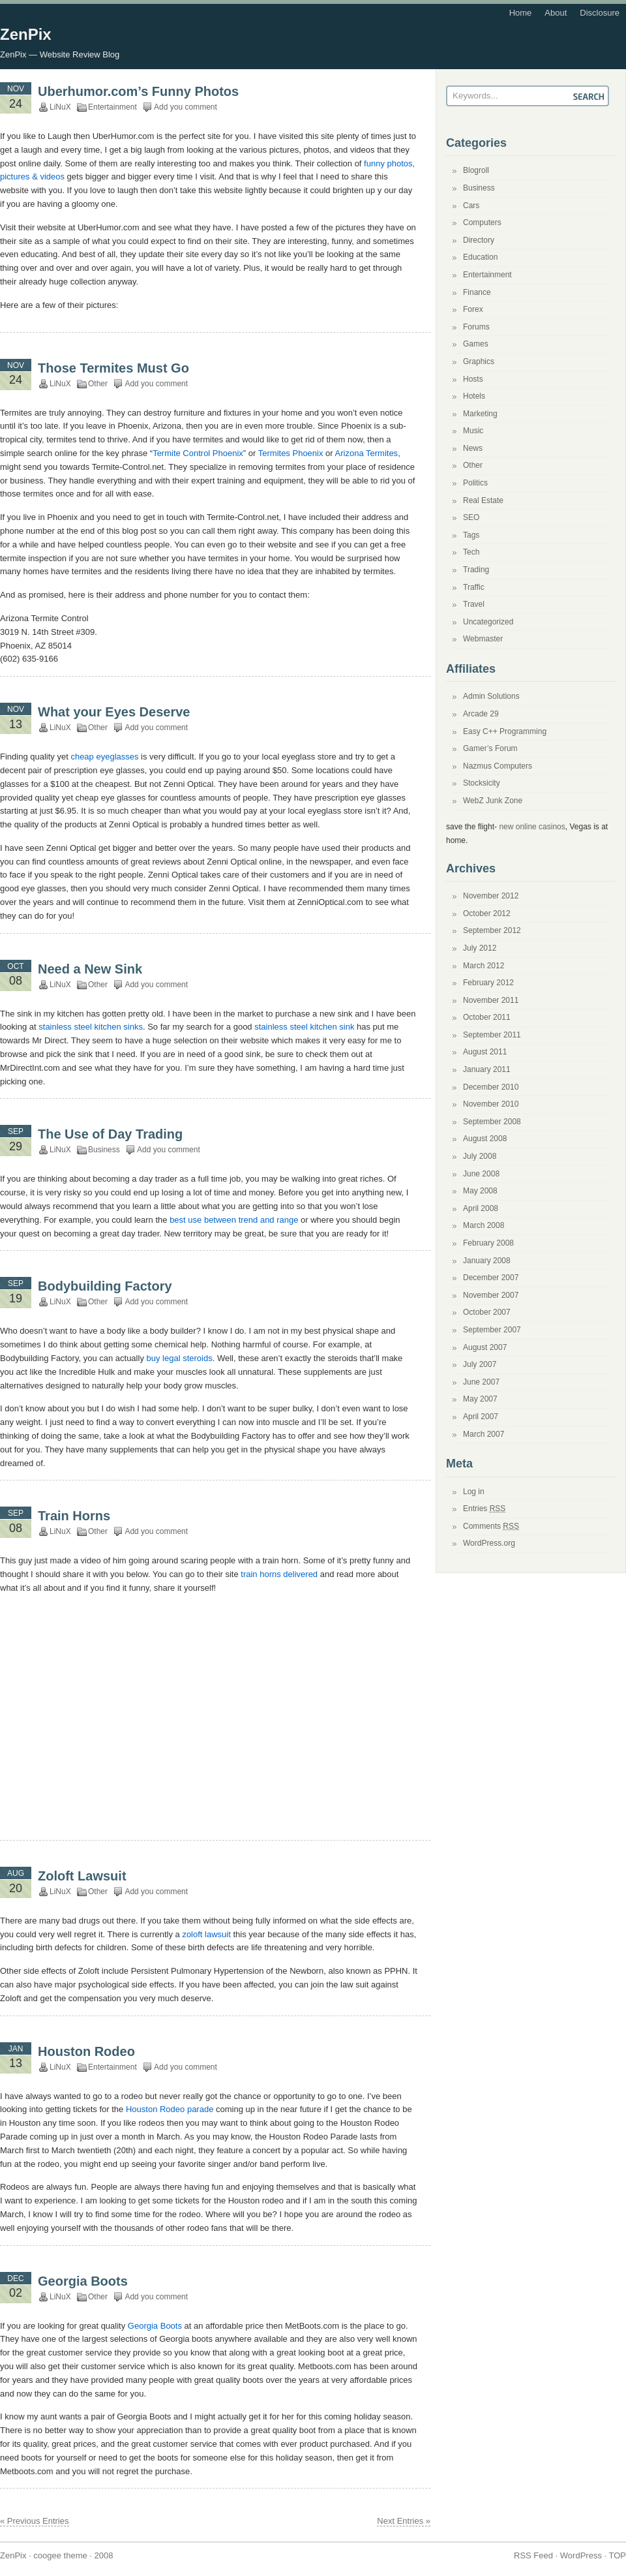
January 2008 (487, 1260)
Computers (482, 222)
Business (104, 1149)
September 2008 (492, 1121)
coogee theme (60, 2555)
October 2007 (487, 1312)
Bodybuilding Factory (105, 1286)
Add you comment (185, 107)
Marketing (480, 413)
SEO (471, 517)
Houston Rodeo (86, 2051)
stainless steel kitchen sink (304, 1027)
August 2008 (485, 1138)
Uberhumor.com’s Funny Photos (138, 91)
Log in (473, 1491)
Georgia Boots (83, 2281)
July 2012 (479, 948)
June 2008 (481, 1173)
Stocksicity (481, 783)
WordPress (581, 2555)
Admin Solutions (491, 696)
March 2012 (483, 965)
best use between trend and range (234, 1220)
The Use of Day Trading (110, 1134)
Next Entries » (403, 2521)
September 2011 (492, 1034)
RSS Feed (533, 2555)
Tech (471, 552)
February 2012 (488, 982)
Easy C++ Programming (504, 731)
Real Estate (483, 500)
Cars (471, 205)
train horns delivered (279, 1574)
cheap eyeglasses (104, 756)
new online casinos (532, 826)
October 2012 (487, 913)
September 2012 (492, 930)
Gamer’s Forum (490, 748)
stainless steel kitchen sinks (90, 1027)
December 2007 (490, 1277)
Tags (471, 535)
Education (480, 257)
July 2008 (479, 1156)
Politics (475, 482)
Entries (484, 1508)
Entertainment (112, 107)
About (555, 13)
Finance (477, 292)
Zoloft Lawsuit (82, 1876)
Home (520, 13)
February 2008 (488, 1243)
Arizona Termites (366, 453)
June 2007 (481, 1382)
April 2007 (480, 1416)
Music (473, 430)
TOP (618, 2555)
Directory (478, 240)
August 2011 (485, 1051)
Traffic (473, 587)
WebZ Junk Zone (492, 800)
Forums (476, 326)
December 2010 (490, 1087)
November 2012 (490, 895)
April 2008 (480, 1208)
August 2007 (485, 1347)
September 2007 (492, 1329)
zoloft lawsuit (206, 1934)
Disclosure (599, 13)
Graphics (478, 361)
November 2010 (490, 1104)
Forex (473, 309)
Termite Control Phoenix (198, 453)
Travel (473, 604)
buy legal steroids (180, 1358)
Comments (491, 1526)
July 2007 (479, 1364)
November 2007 (490, 1295)
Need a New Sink (90, 969)
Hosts (473, 379)
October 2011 (487, 1017)
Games (475, 343)
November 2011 (490, 1000)
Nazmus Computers (497, 766)
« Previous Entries (34, 2521)
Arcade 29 (481, 713)
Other (98, 383)
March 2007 (483, 1434)
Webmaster (483, 638)
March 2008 (483, 1225)
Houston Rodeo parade (169, 2109)
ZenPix (26, 34)
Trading (476, 569)
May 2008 (480, 1190)
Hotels (474, 396)
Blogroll (476, 170)
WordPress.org (489, 1543)
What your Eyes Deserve (114, 712)
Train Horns (74, 1516)
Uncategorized (488, 621)
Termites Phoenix (290, 453)
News (473, 448)
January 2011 (487, 1069)
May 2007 (480, 1398)
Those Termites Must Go (113, 368)
